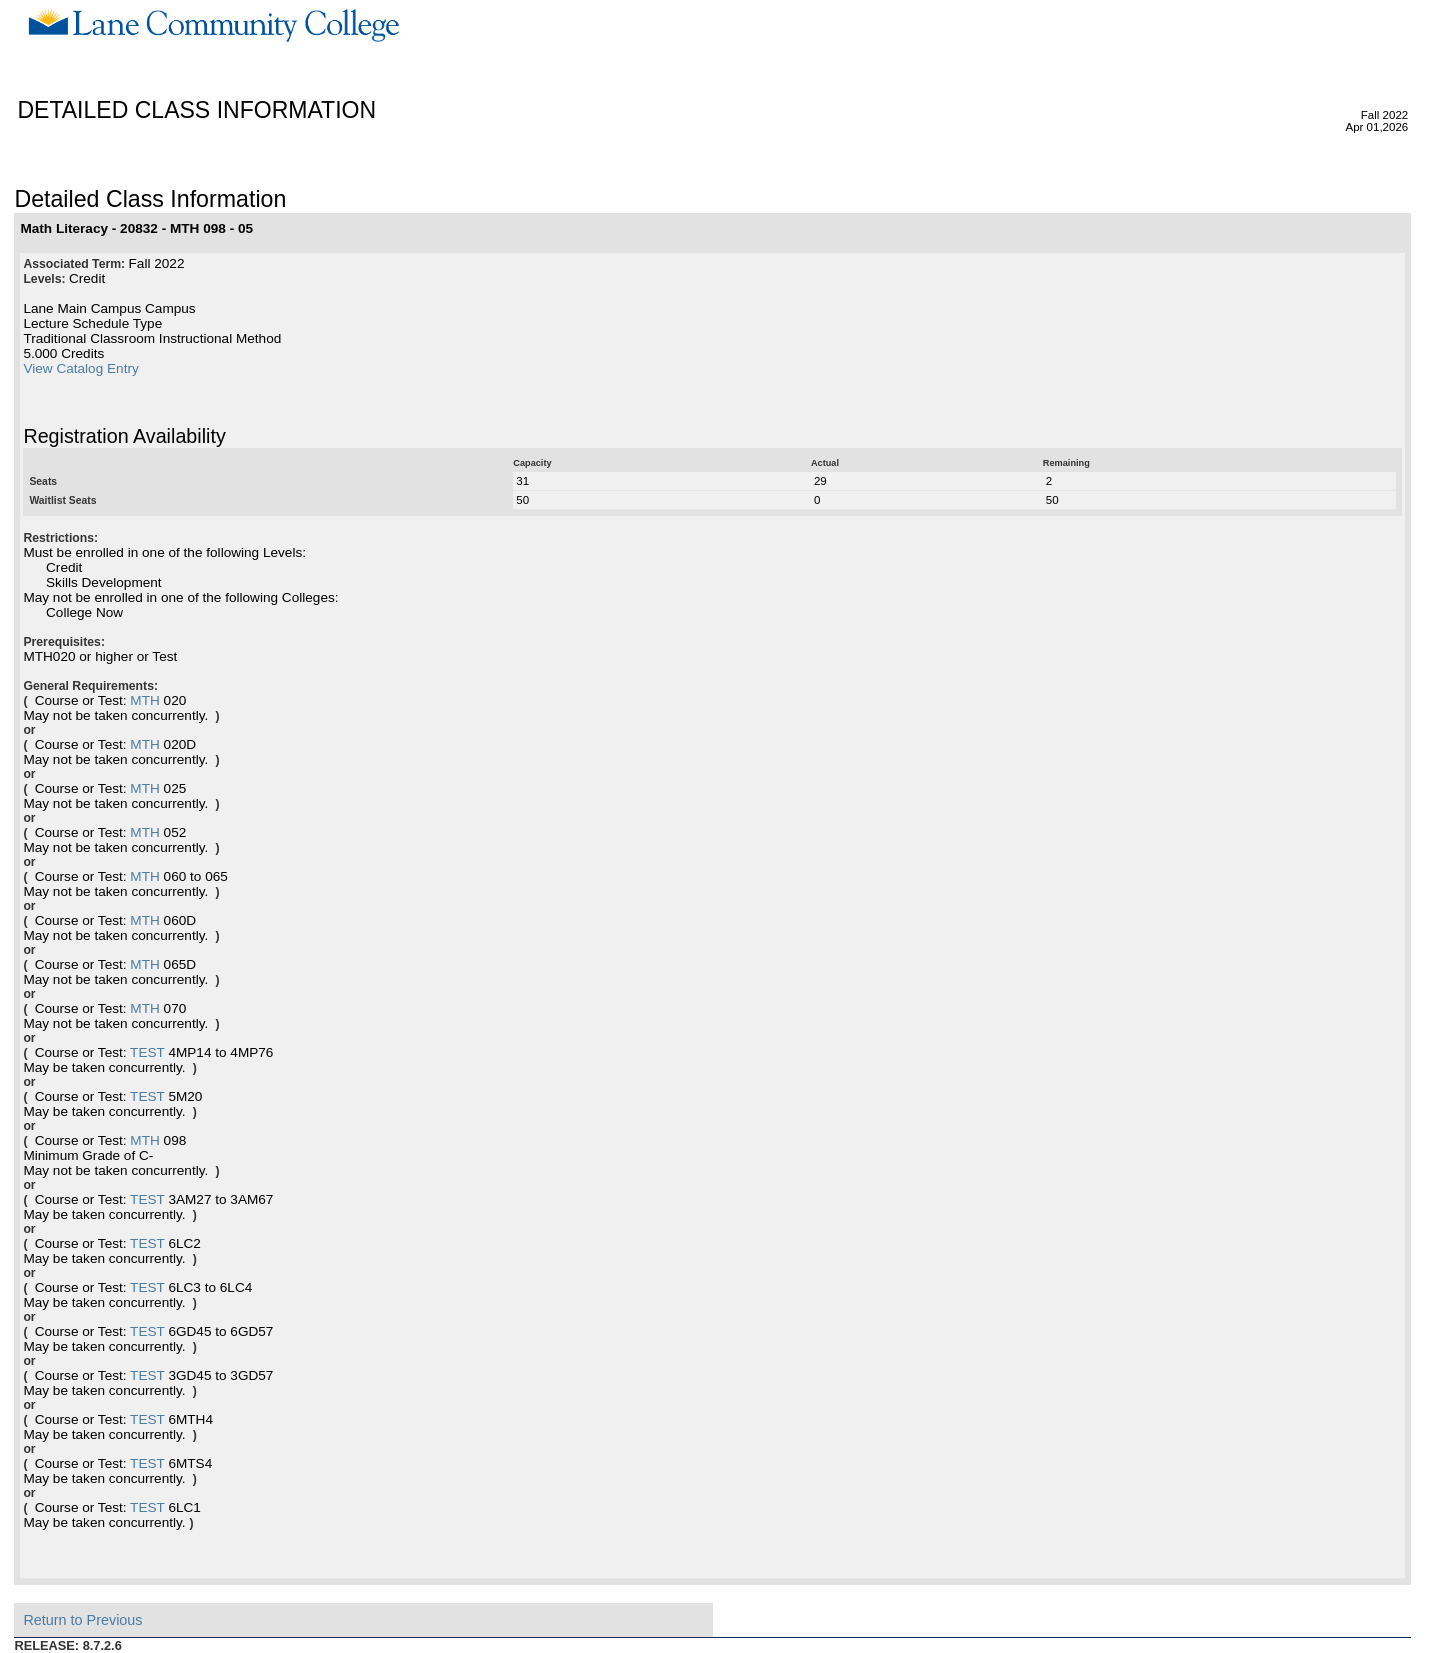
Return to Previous (82, 1620)
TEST (147, 1052)
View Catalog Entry (80, 368)
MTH (144, 700)
